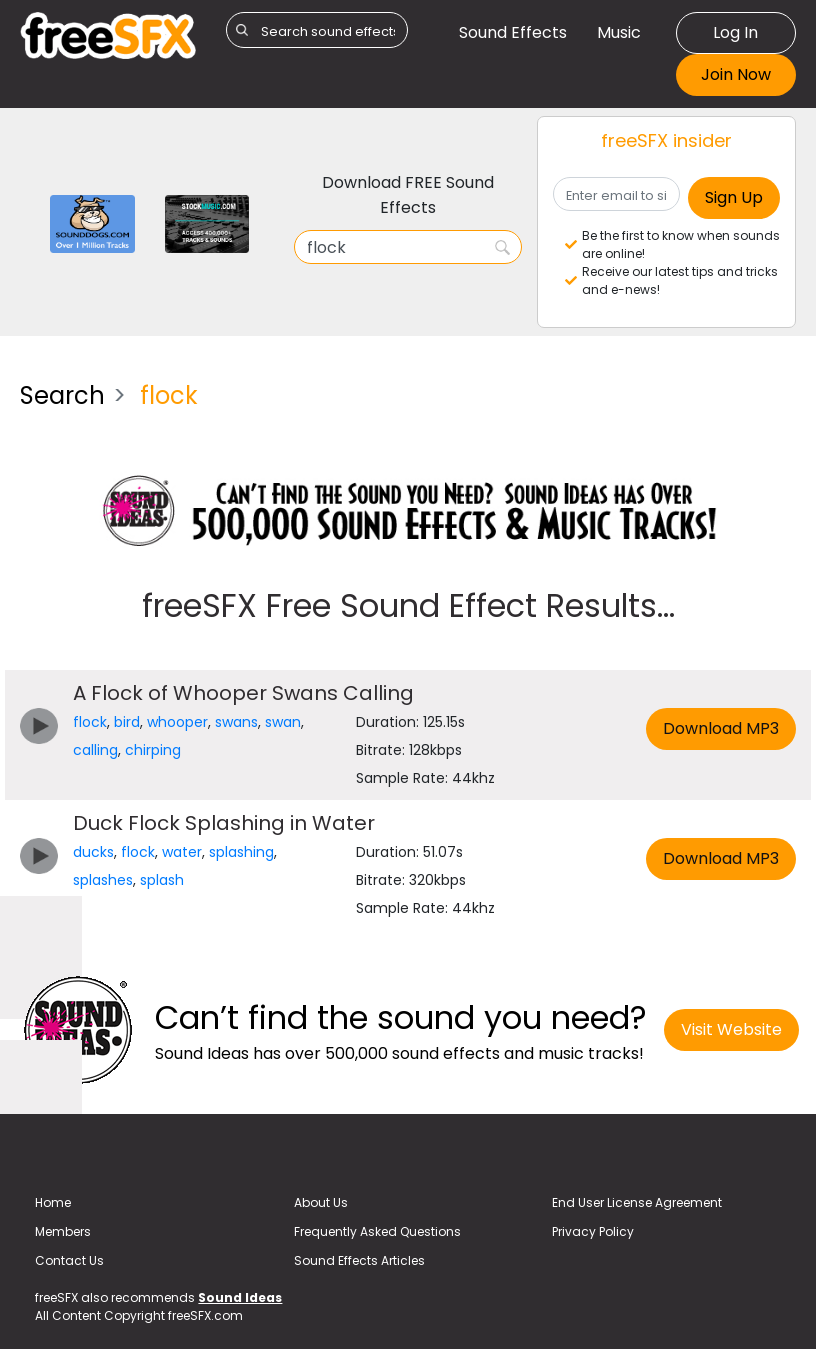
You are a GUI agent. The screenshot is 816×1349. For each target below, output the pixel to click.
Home (53, 1202)
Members (63, 1231)
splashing (241, 852)
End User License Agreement (637, 1202)
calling (95, 750)
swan (283, 722)
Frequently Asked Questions (377, 1231)
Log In (735, 32)
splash (162, 880)
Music (619, 32)
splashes (103, 880)
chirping (153, 750)
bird (127, 722)
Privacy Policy (593, 1231)
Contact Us (69, 1260)
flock (90, 722)
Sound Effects (513, 32)
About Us (321, 1202)
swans (236, 722)
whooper (177, 722)
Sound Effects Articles (359, 1260)
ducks (93, 852)
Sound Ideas (240, 1297)
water (182, 852)
